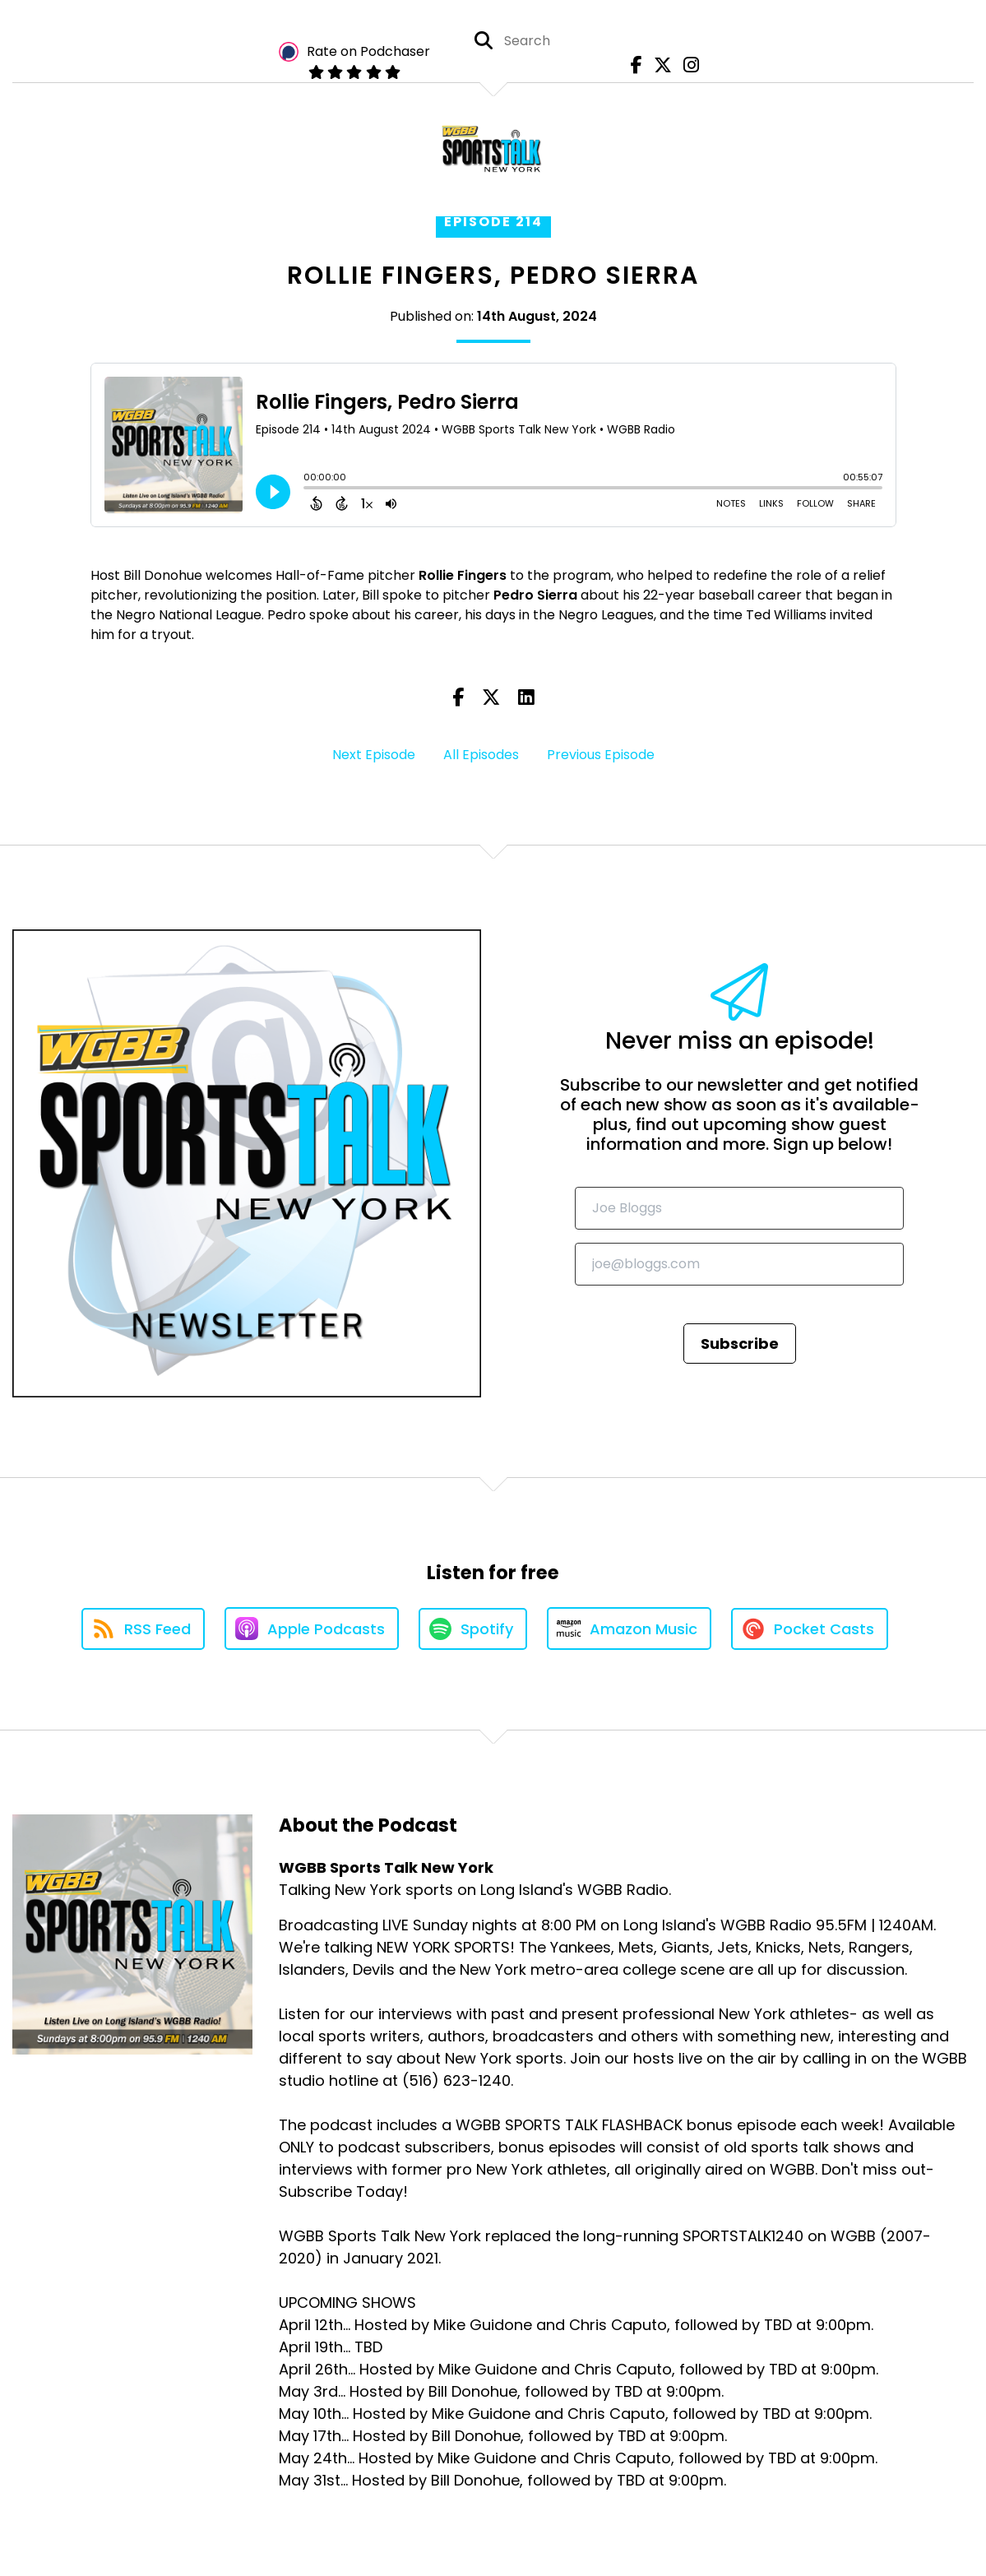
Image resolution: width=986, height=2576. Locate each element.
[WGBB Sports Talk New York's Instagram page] (687, 65)
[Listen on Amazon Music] (629, 1628)
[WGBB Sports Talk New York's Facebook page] (632, 65)
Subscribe (740, 1343)
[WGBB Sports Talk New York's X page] (659, 65)
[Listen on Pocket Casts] (809, 1629)
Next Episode (373, 754)
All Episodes (481, 754)
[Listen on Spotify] (473, 1629)
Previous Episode (601, 754)
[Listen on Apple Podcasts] (312, 1628)
